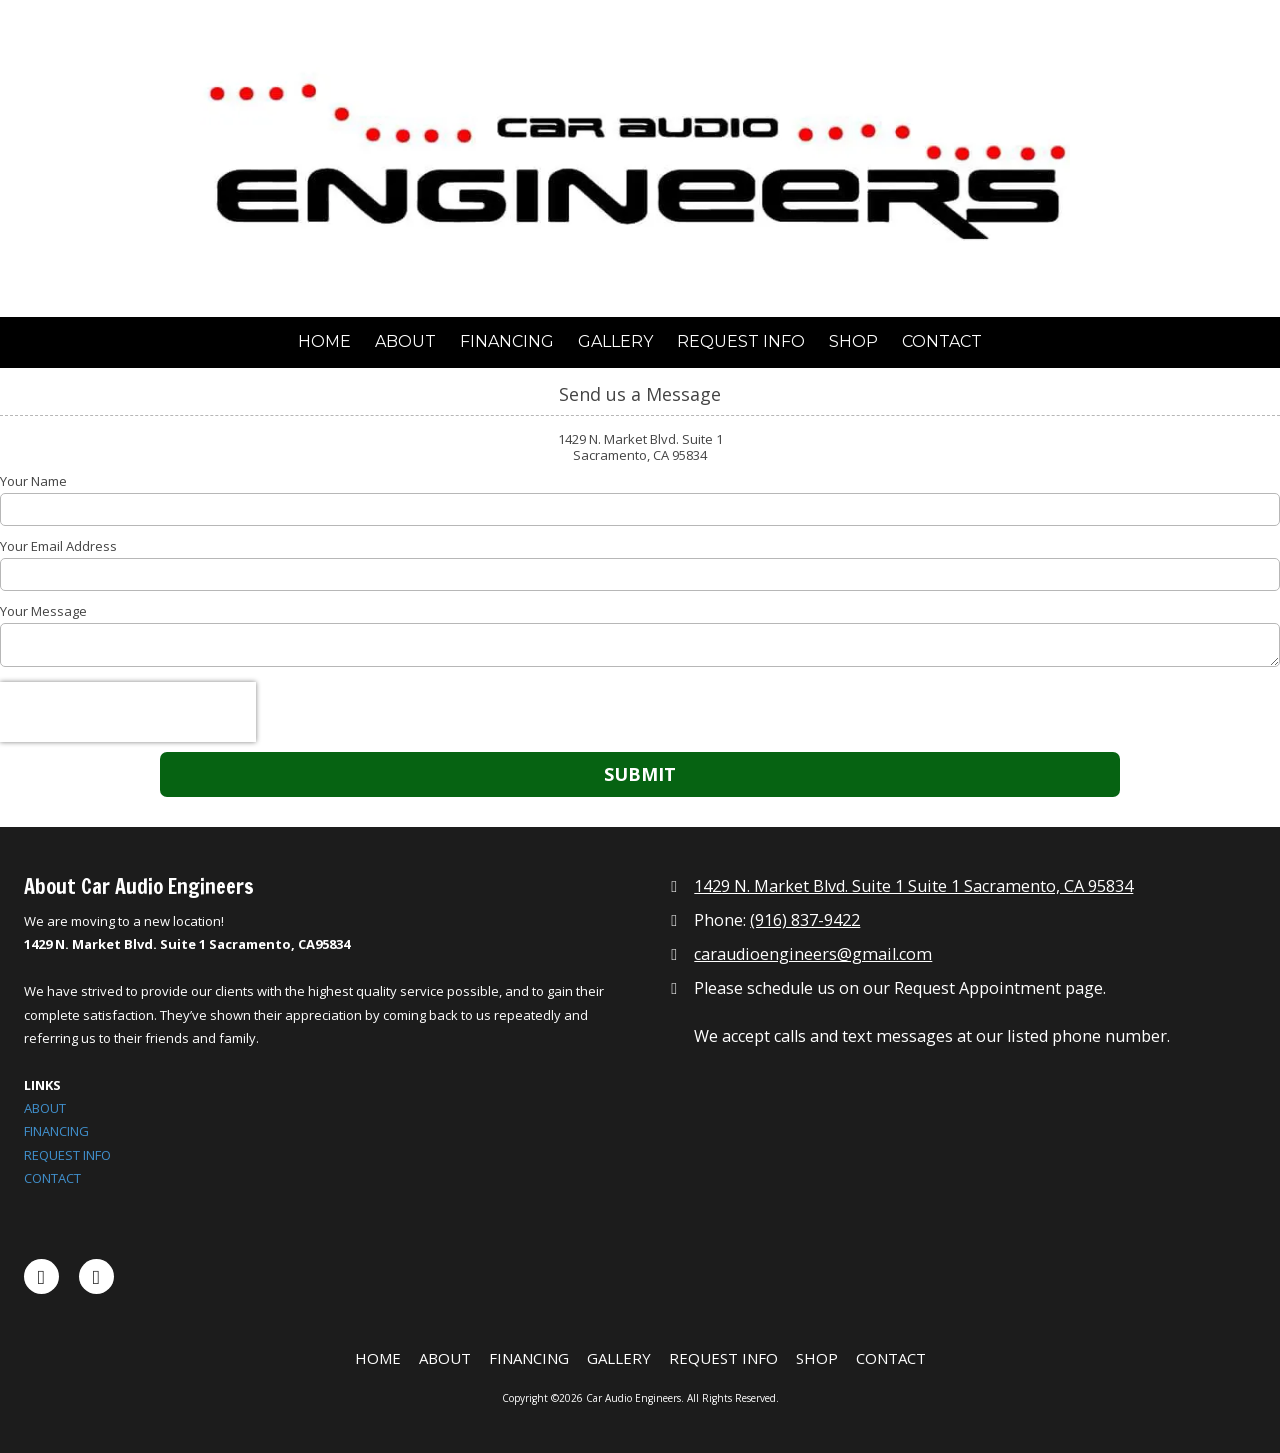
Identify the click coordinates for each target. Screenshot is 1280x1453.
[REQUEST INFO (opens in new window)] (741, 342)
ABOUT (45, 1108)
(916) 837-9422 (805, 920)
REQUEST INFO (67, 1155)
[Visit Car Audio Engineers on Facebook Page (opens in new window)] (41, 1276)
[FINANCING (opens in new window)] (507, 342)
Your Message (43, 611)
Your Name (33, 481)
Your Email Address (58, 546)
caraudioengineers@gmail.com (813, 954)
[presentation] (128, 712)
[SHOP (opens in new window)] (853, 342)
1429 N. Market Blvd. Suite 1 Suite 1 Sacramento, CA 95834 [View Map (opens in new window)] (913, 886)
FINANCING (56, 1131)
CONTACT (52, 1178)
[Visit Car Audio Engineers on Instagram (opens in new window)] (96, 1276)
